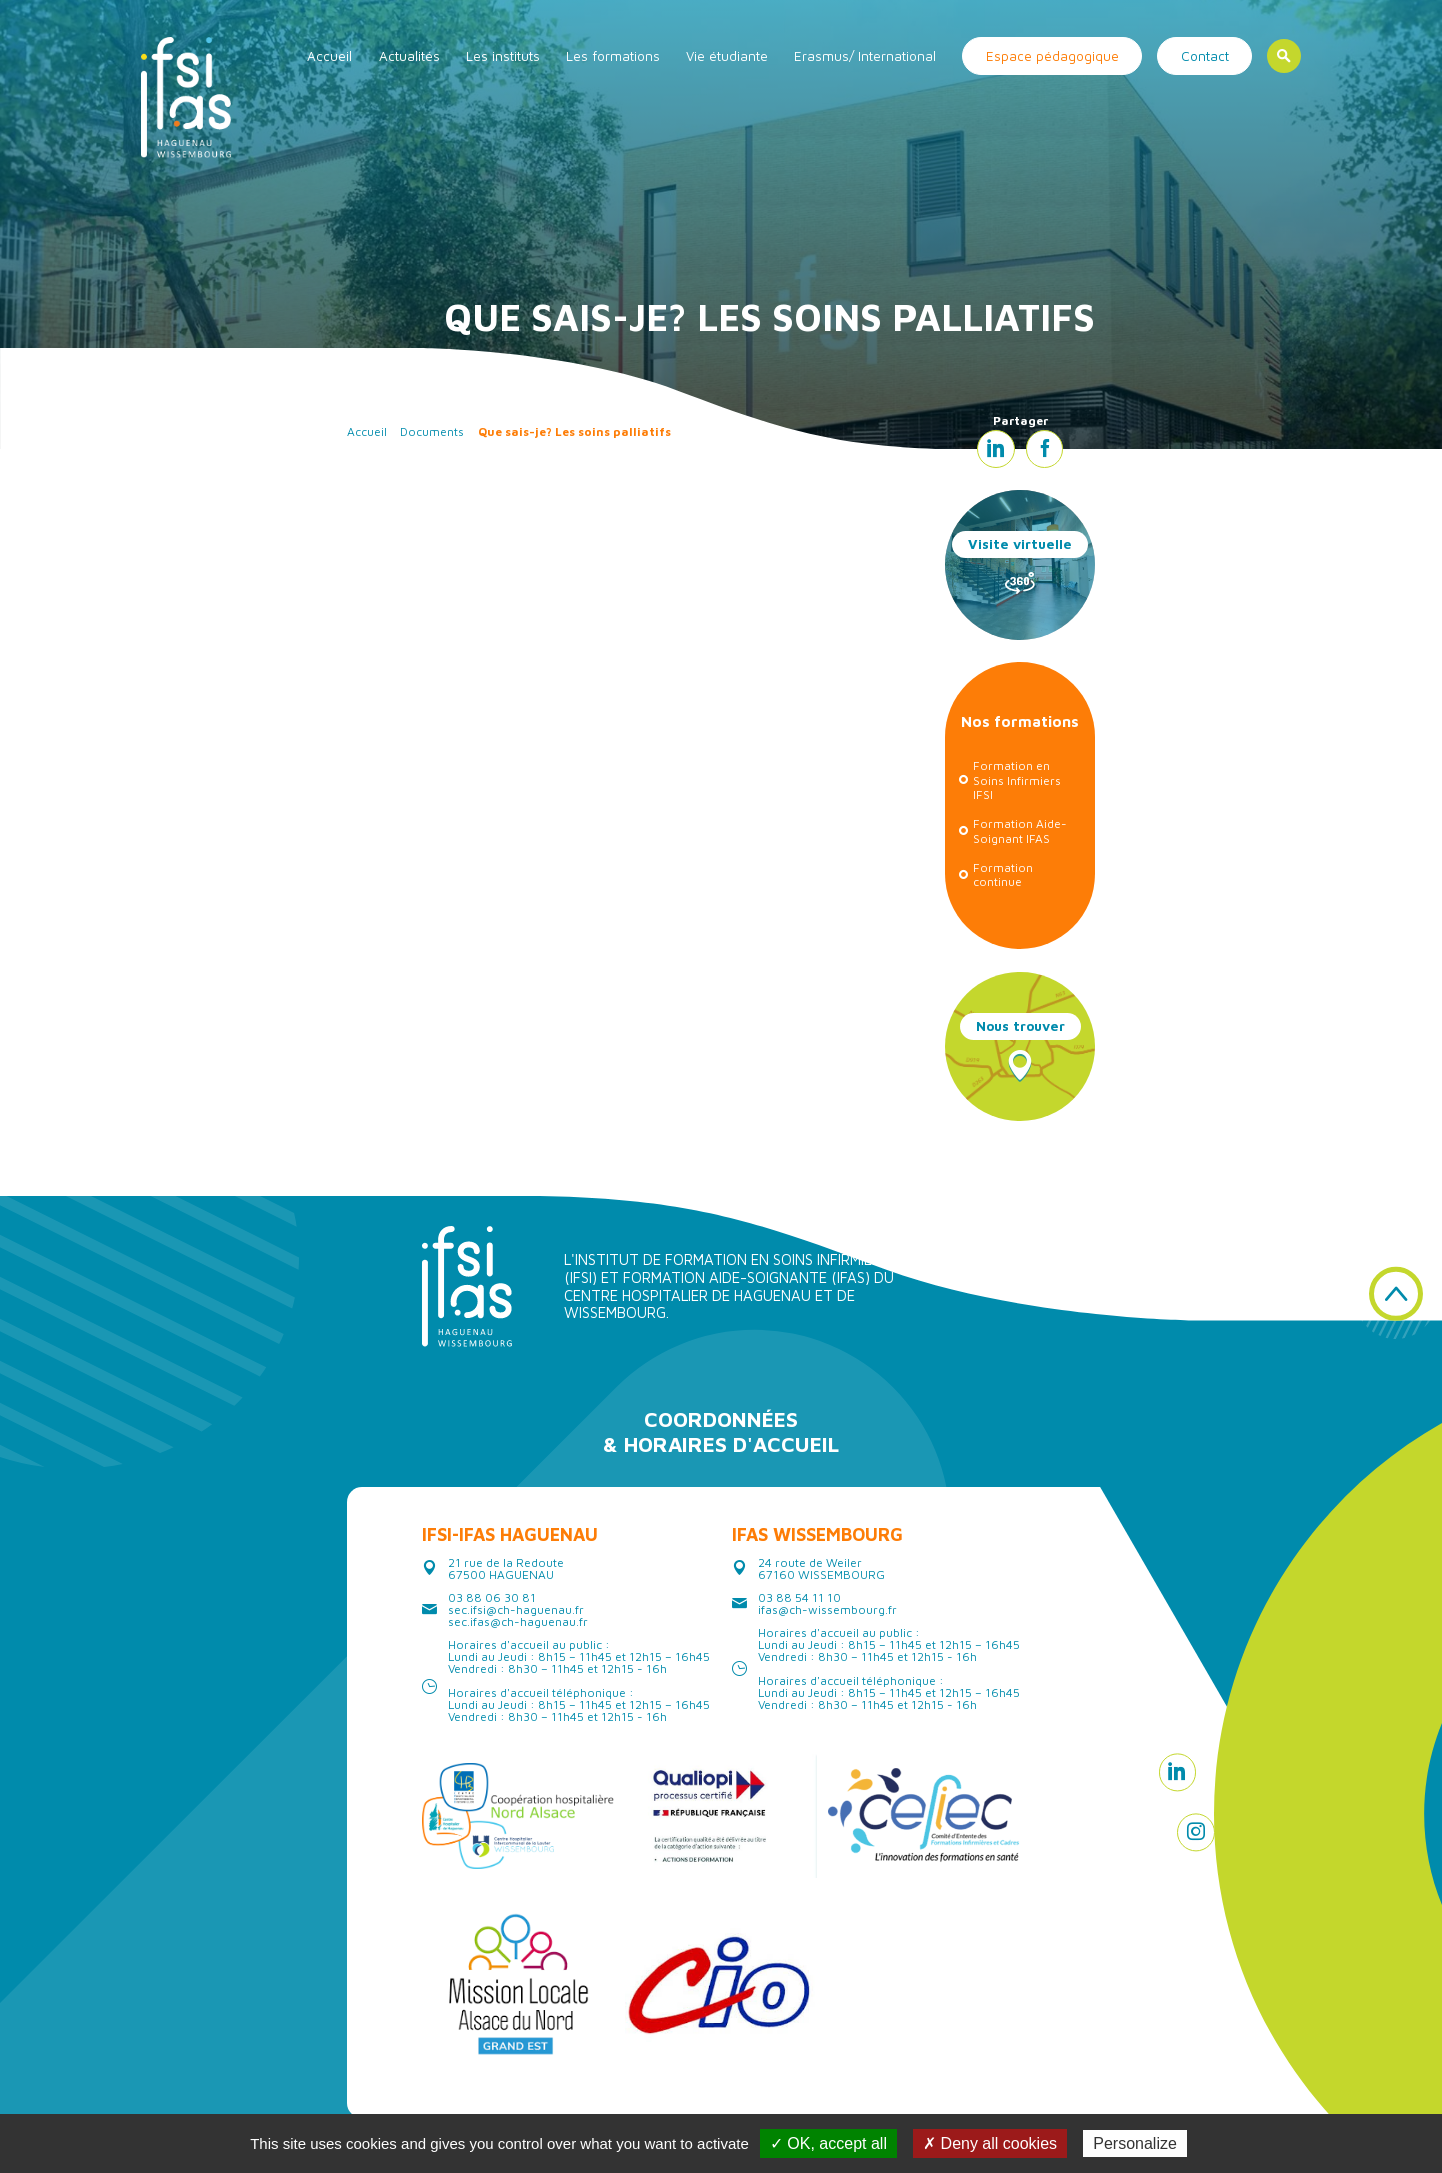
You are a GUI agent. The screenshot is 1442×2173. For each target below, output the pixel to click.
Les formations (613, 56)
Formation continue (1003, 875)
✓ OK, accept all (828, 2143)
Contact (1205, 56)
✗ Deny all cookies (990, 2143)
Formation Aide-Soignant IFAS (1020, 831)
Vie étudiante (727, 56)
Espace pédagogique (1052, 56)
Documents (432, 431)
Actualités (409, 56)
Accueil (329, 56)
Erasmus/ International (865, 56)
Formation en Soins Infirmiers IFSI (1017, 780)
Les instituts (503, 56)
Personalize (1135, 2143)
